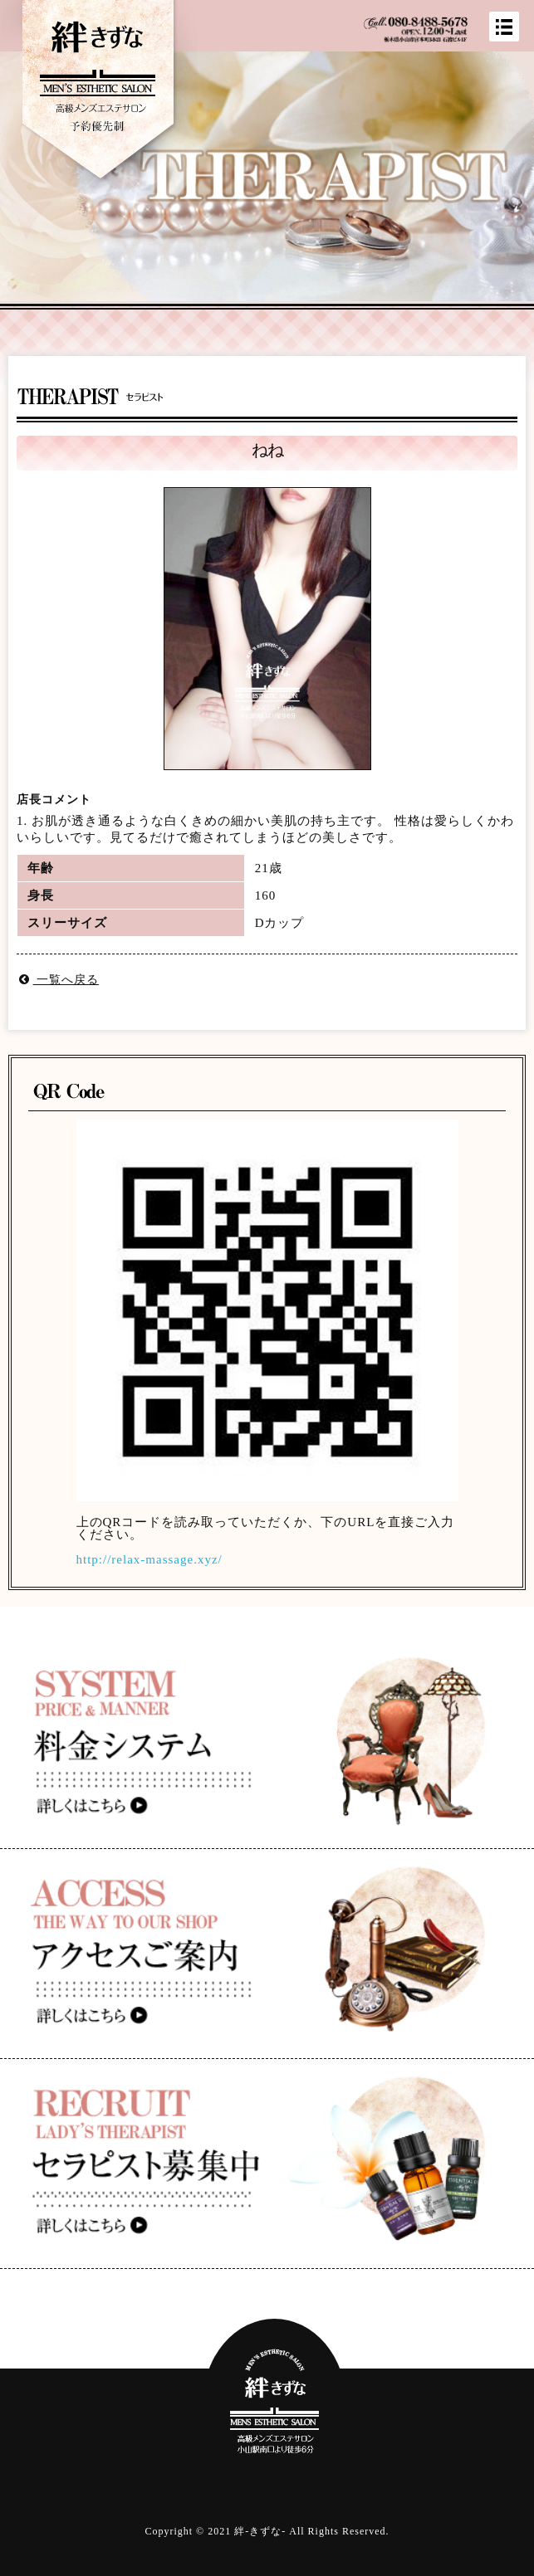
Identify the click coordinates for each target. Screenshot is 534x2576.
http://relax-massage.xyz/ (149, 1559)
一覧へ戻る (58, 979)
